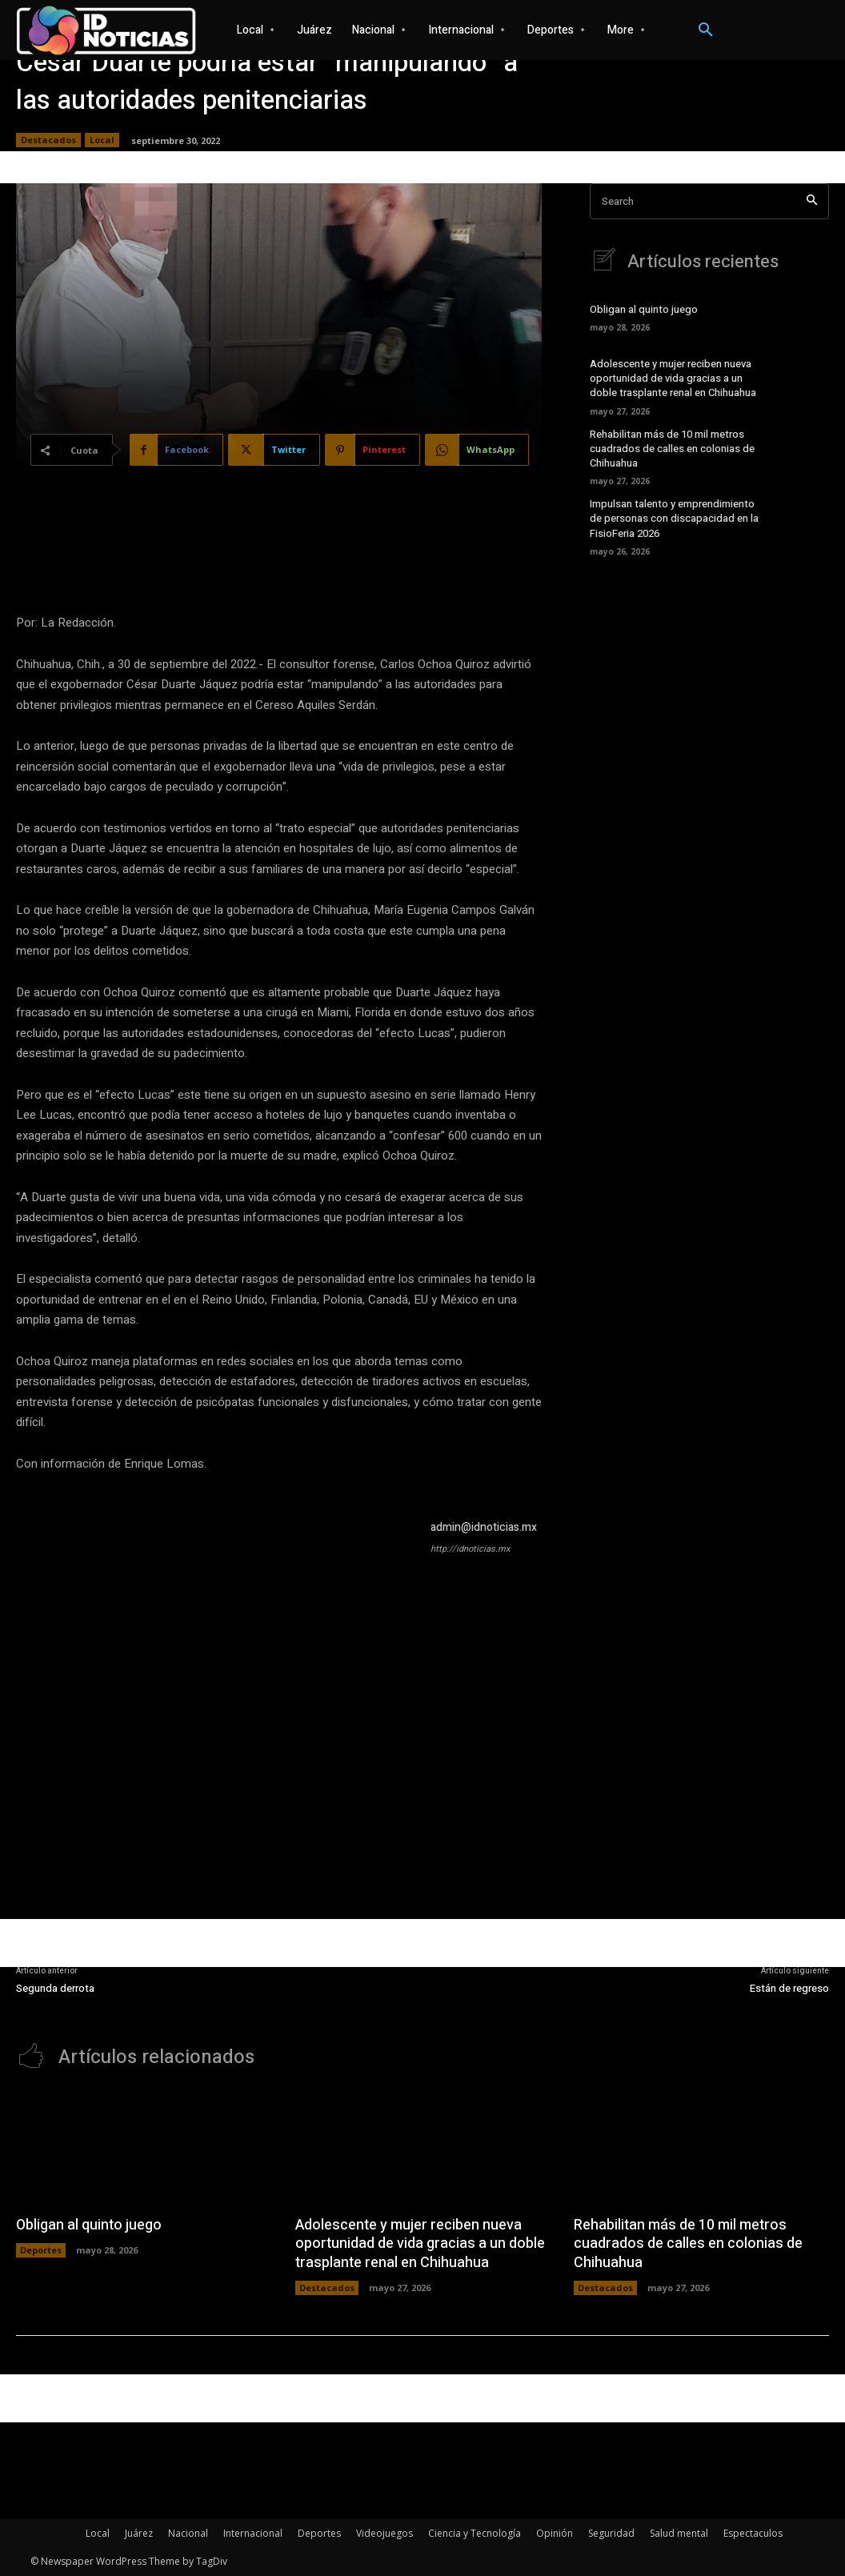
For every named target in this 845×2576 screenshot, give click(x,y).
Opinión (554, 2533)
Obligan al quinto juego (644, 309)
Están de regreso (789, 1988)
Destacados (48, 140)
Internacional (252, 2533)
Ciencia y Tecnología (474, 2533)
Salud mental (679, 2533)
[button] (706, 30)
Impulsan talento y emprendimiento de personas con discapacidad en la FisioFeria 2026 (674, 518)
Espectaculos (753, 2533)
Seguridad (611, 2533)
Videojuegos (384, 2533)
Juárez (139, 2533)
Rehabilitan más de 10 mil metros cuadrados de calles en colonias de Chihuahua (672, 449)
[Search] (812, 201)
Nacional (188, 2533)
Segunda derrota (55, 1988)
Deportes (41, 2250)
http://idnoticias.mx (470, 1549)
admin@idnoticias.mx (484, 1527)
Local (102, 140)
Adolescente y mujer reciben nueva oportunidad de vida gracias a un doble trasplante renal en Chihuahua (673, 378)
